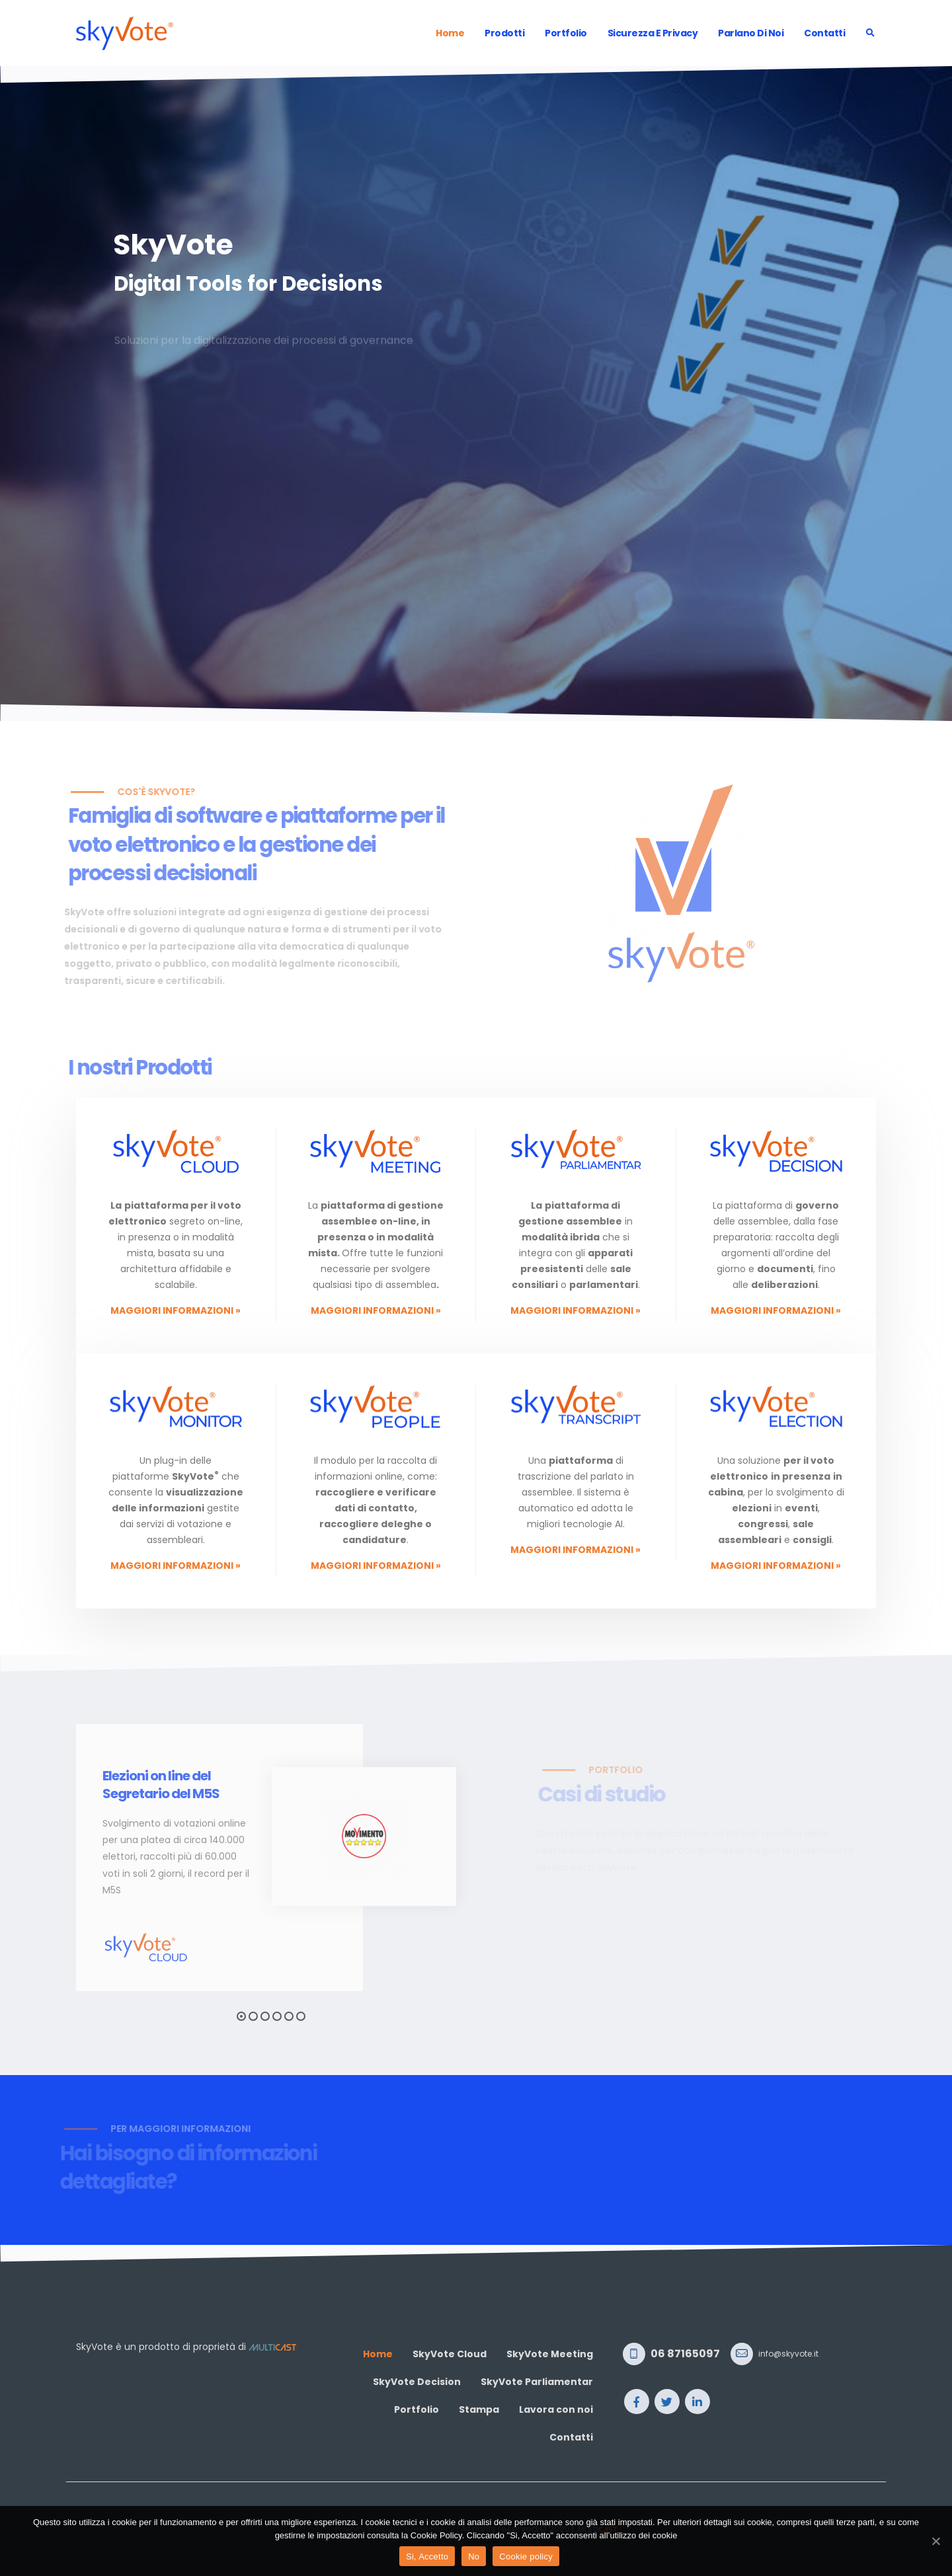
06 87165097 (685, 2353)
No (473, 2556)
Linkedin (697, 2401)
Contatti (824, 33)
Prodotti (504, 33)
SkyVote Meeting (549, 2354)
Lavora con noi (556, 2409)
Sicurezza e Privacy (653, 33)
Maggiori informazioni (175, 1310)
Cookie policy (526, 2556)
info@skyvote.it (788, 2353)
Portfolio (566, 33)
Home (450, 33)
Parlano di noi (750, 33)
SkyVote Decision (417, 2381)
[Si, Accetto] (935, 2541)
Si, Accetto (427, 2556)
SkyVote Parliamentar (537, 2381)
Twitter (667, 2401)
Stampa (479, 2409)
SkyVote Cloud (450, 2354)
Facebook (636, 2401)
